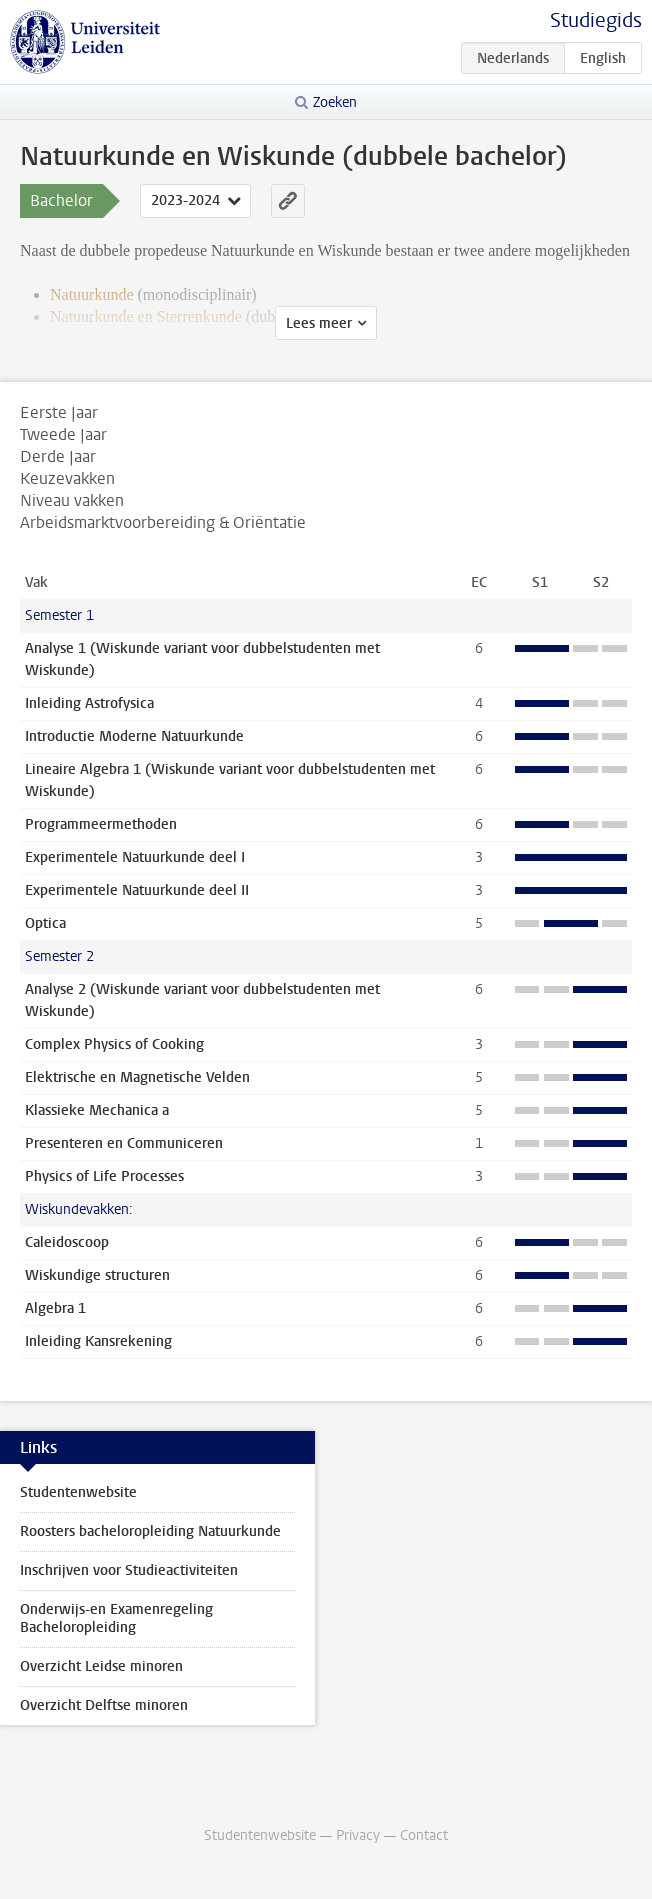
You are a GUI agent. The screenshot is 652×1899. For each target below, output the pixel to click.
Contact (424, 1835)
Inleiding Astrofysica (89, 703)
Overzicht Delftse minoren (104, 1705)
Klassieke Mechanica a (97, 1110)
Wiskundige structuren (97, 1275)
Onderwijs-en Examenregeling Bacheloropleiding (116, 1618)
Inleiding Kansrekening (98, 1341)
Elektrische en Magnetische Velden (137, 1077)
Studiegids (596, 20)
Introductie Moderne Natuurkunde (134, 736)
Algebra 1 (55, 1308)
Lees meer (319, 323)
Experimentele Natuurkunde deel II (137, 890)
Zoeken (335, 102)
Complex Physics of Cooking (114, 1044)
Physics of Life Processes (104, 1176)
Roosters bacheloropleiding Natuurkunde (150, 1531)
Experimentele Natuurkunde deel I (135, 857)
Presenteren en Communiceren (124, 1143)
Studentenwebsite (78, 1492)
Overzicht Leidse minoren (101, 1666)
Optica (45, 923)
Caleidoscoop (67, 1242)
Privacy (358, 1835)
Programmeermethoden (101, 824)
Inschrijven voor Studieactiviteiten (129, 1570)
